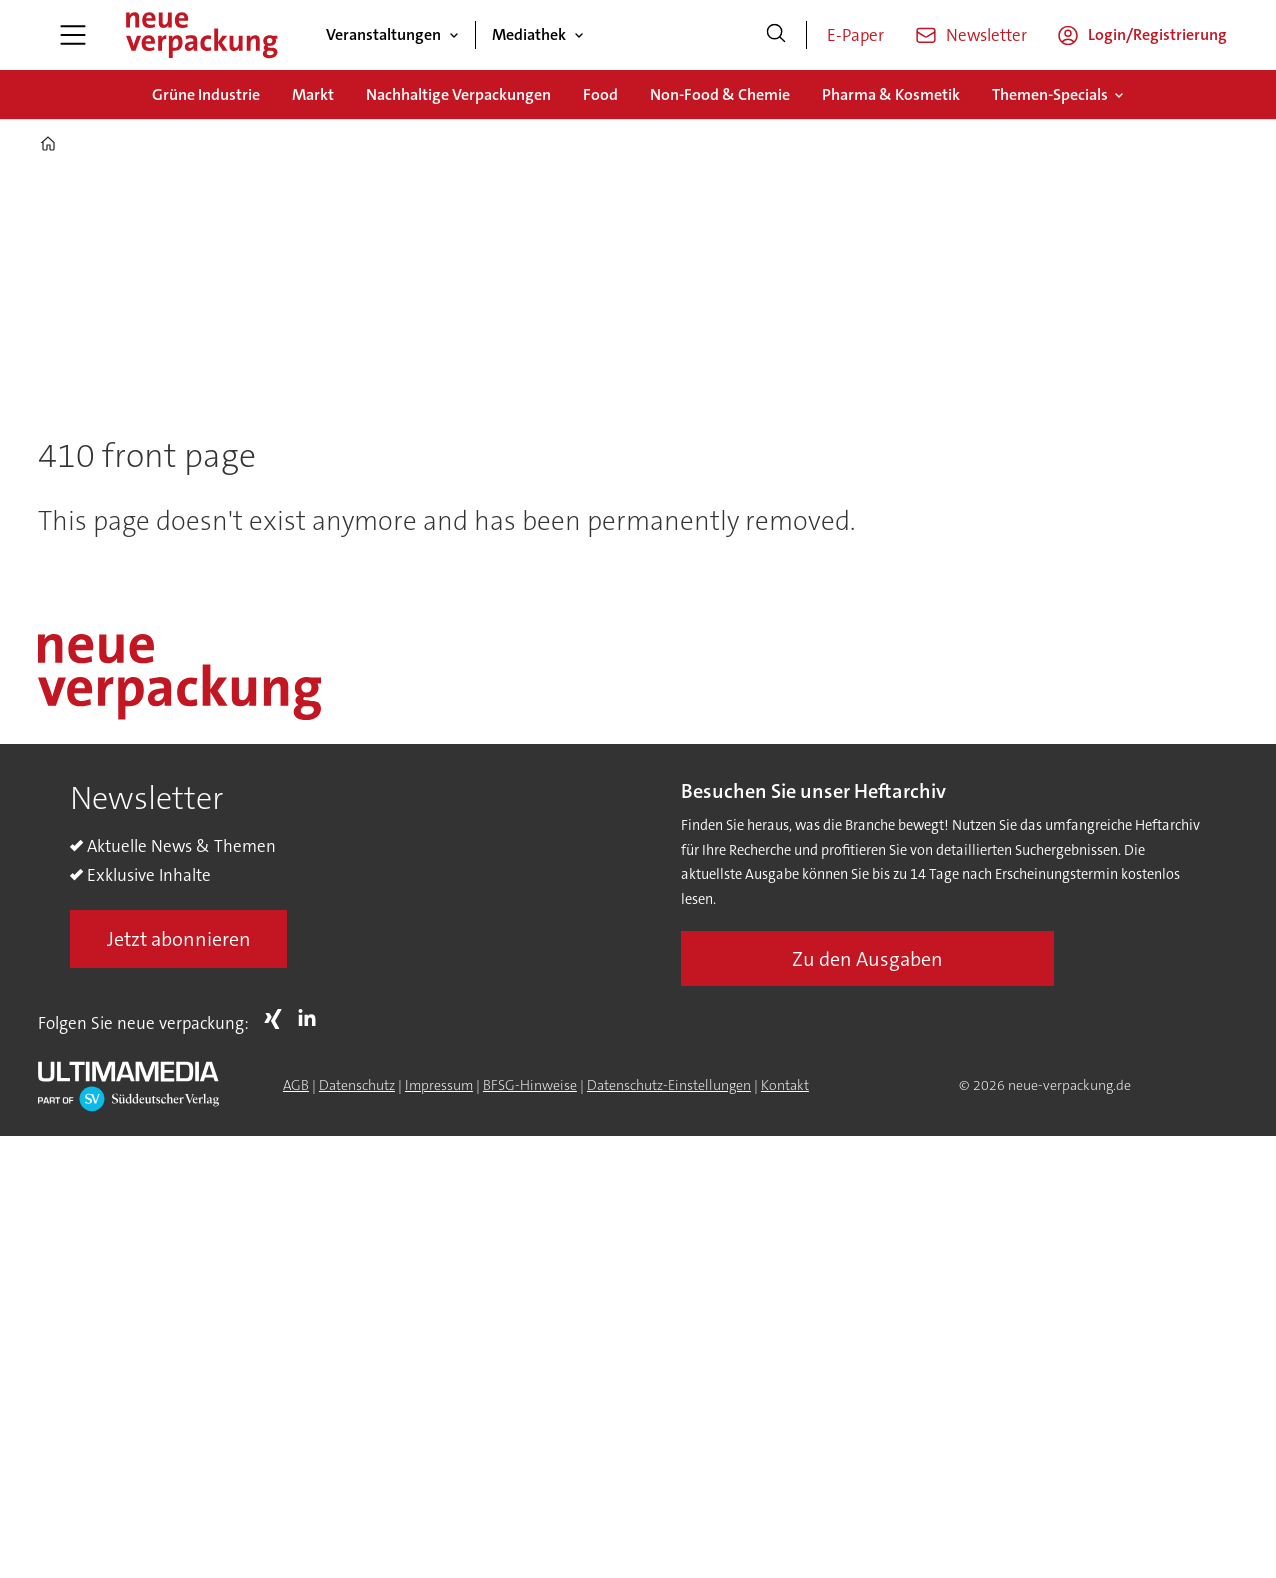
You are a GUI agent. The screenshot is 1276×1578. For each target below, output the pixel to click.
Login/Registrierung (1157, 34)
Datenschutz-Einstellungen (669, 1085)
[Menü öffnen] (73, 35)
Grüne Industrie (206, 94)
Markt (313, 94)
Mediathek (529, 34)
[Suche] (776, 35)
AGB (296, 1085)
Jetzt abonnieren (179, 939)
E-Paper (855, 35)
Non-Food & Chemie (720, 94)
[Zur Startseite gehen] (201, 35)
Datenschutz (357, 1085)
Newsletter (986, 35)
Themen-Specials (1050, 94)
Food (600, 94)
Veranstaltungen (383, 34)
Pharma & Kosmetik (891, 94)
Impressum (439, 1085)
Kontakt (785, 1085)
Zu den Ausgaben (867, 959)
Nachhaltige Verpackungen (458, 94)
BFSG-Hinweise (530, 1085)
